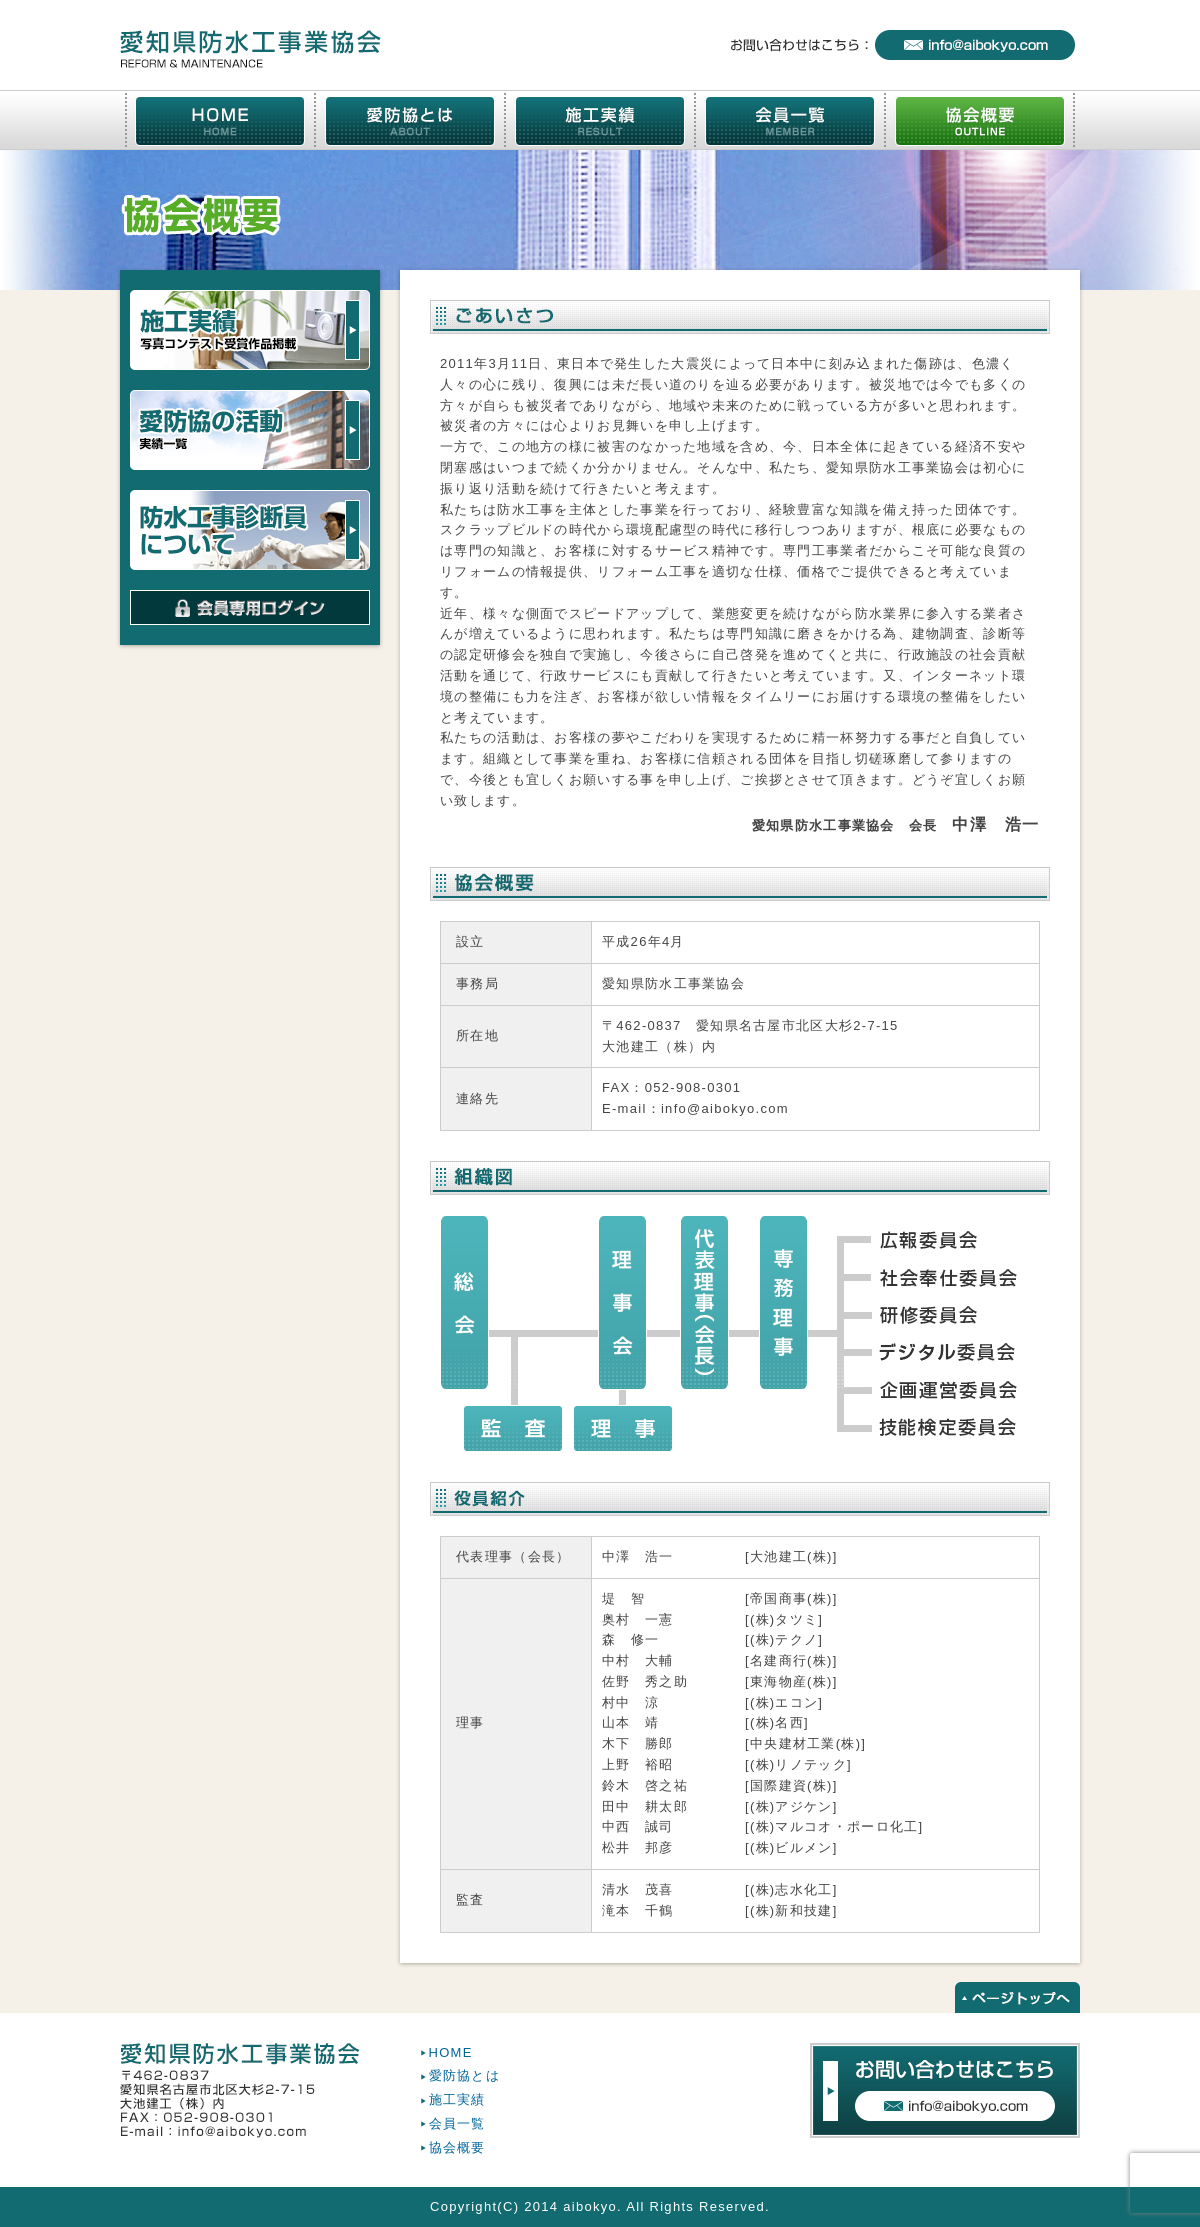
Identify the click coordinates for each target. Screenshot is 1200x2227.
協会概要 (457, 2147)
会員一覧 (457, 2123)
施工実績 (457, 2099)
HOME (451, 2052)
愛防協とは (465, 2075)
